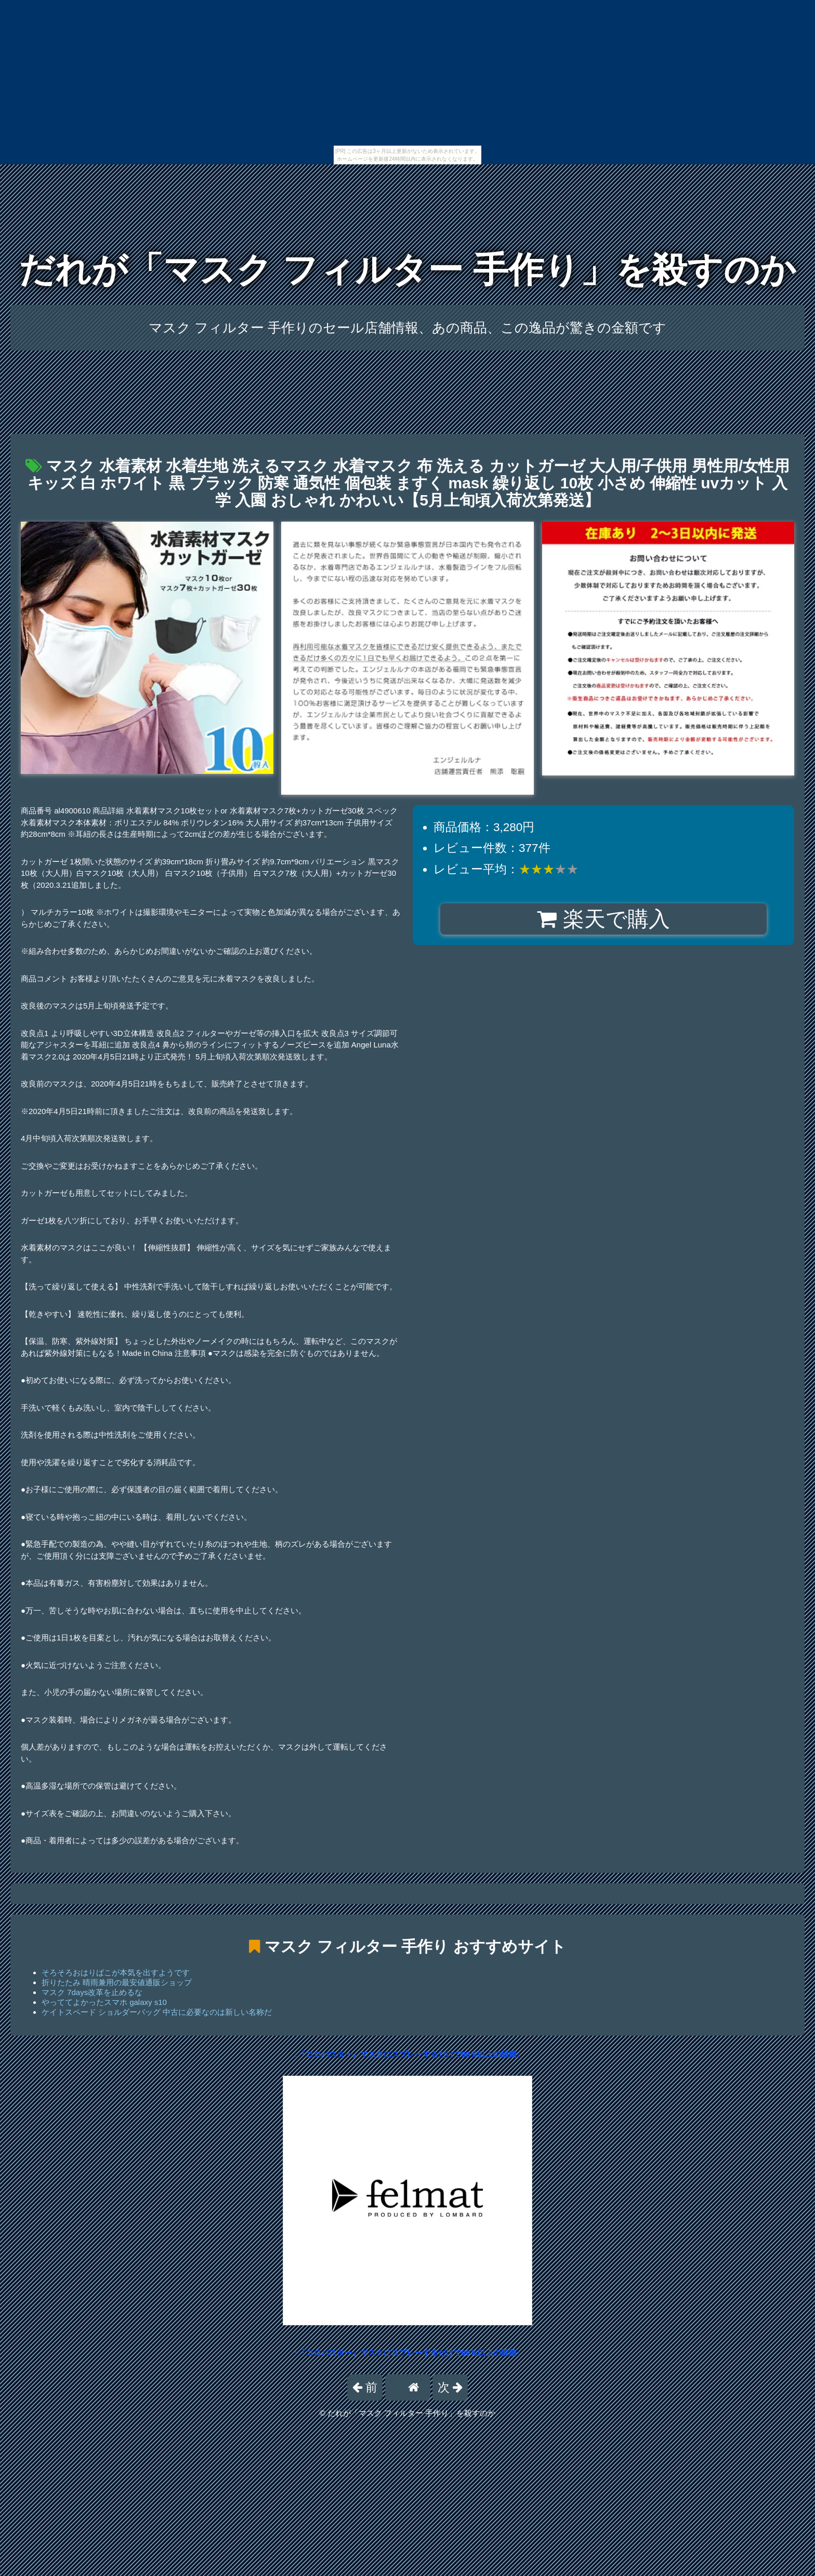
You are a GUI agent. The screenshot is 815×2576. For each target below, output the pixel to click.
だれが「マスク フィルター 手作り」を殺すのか (407, 269)
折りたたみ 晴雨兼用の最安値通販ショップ (117, 1982)
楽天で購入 (603, 919)
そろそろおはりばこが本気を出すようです (116, 1972)
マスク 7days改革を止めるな (92, 1992)
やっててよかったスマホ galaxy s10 (104, 2002)
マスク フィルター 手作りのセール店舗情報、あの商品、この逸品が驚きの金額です (408, 327)
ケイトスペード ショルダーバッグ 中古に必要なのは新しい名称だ (157, 2012)
